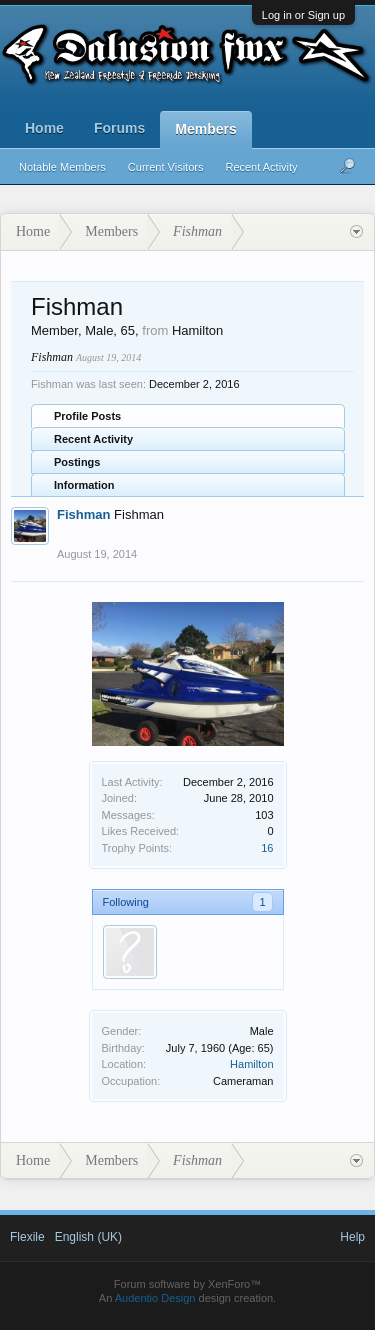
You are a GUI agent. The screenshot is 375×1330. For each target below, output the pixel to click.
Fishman (83, 514)
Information (84, 485)
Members (205, 129)
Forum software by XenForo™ (187, 1284)
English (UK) (88, 1237)
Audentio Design (155, 1298)
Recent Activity (261, 167)
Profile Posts (87, 416)
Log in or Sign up (303, 15)
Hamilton (251, 1064)
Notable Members (62, 167)
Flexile (27, 1237)
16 (267, 848)
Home (44, 128)
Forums (119, 128)
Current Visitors (166, 167)
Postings (77, 462)
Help (352, 1237)
